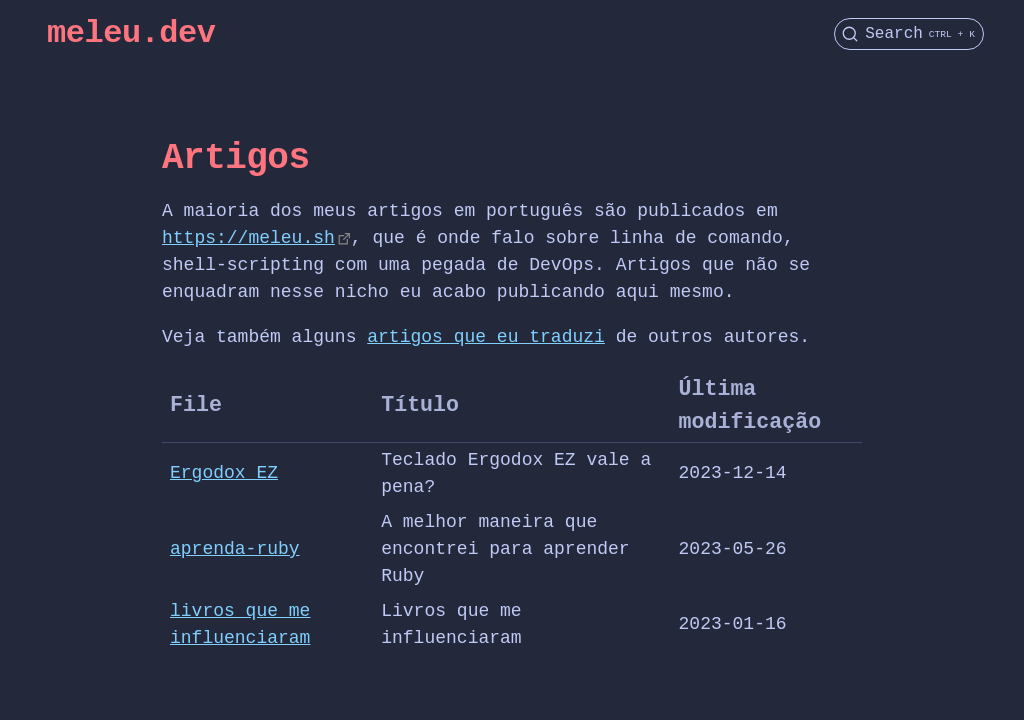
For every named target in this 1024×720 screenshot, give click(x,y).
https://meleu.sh (248, 238)
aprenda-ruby (235, 549)
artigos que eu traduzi (486, 337)
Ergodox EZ (224, 473)
